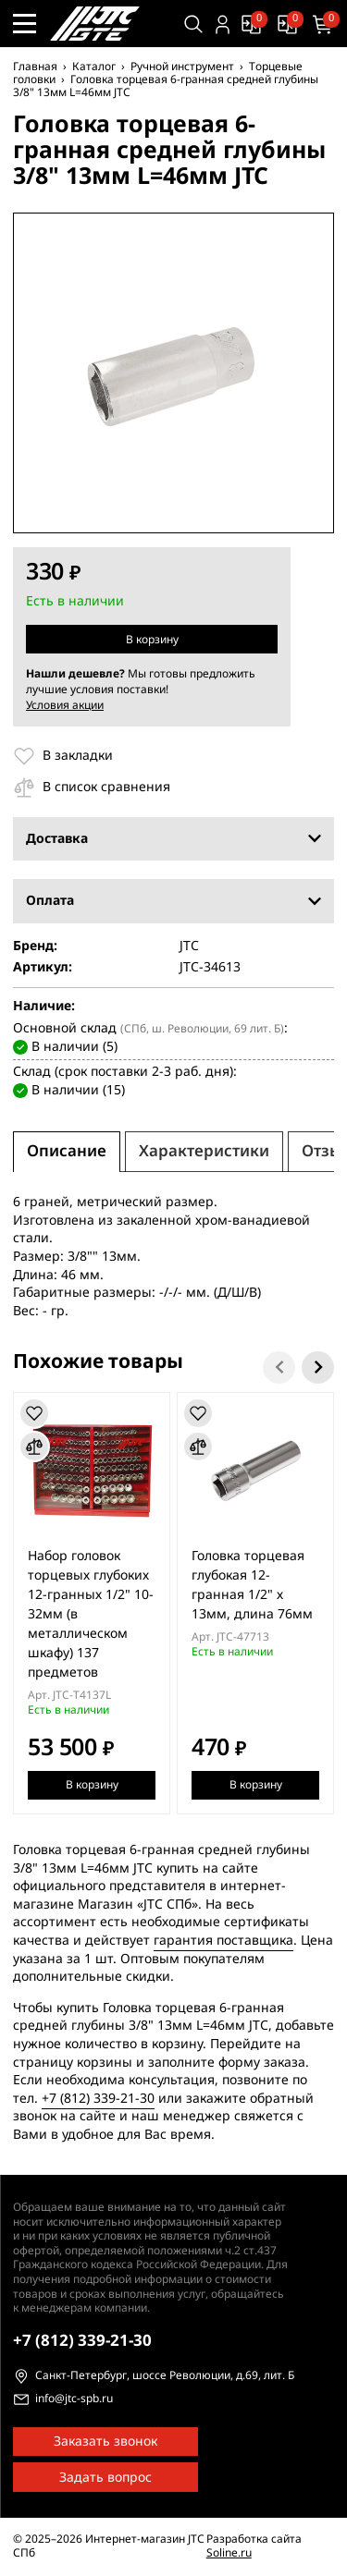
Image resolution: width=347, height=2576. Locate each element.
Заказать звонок (105, 2441)
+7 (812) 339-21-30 (98, 2097)
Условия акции (65, 705)
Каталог (94, 66)
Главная (35, 66)
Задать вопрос (105, 2477)
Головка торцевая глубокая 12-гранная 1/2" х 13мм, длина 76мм (252, 1584)
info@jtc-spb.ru (74, 2399)
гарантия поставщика (223, 1940)
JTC (189, 946)
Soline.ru (229, 2553)
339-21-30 (82, 2340)
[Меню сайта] (24, 23)
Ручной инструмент (182, 66)
